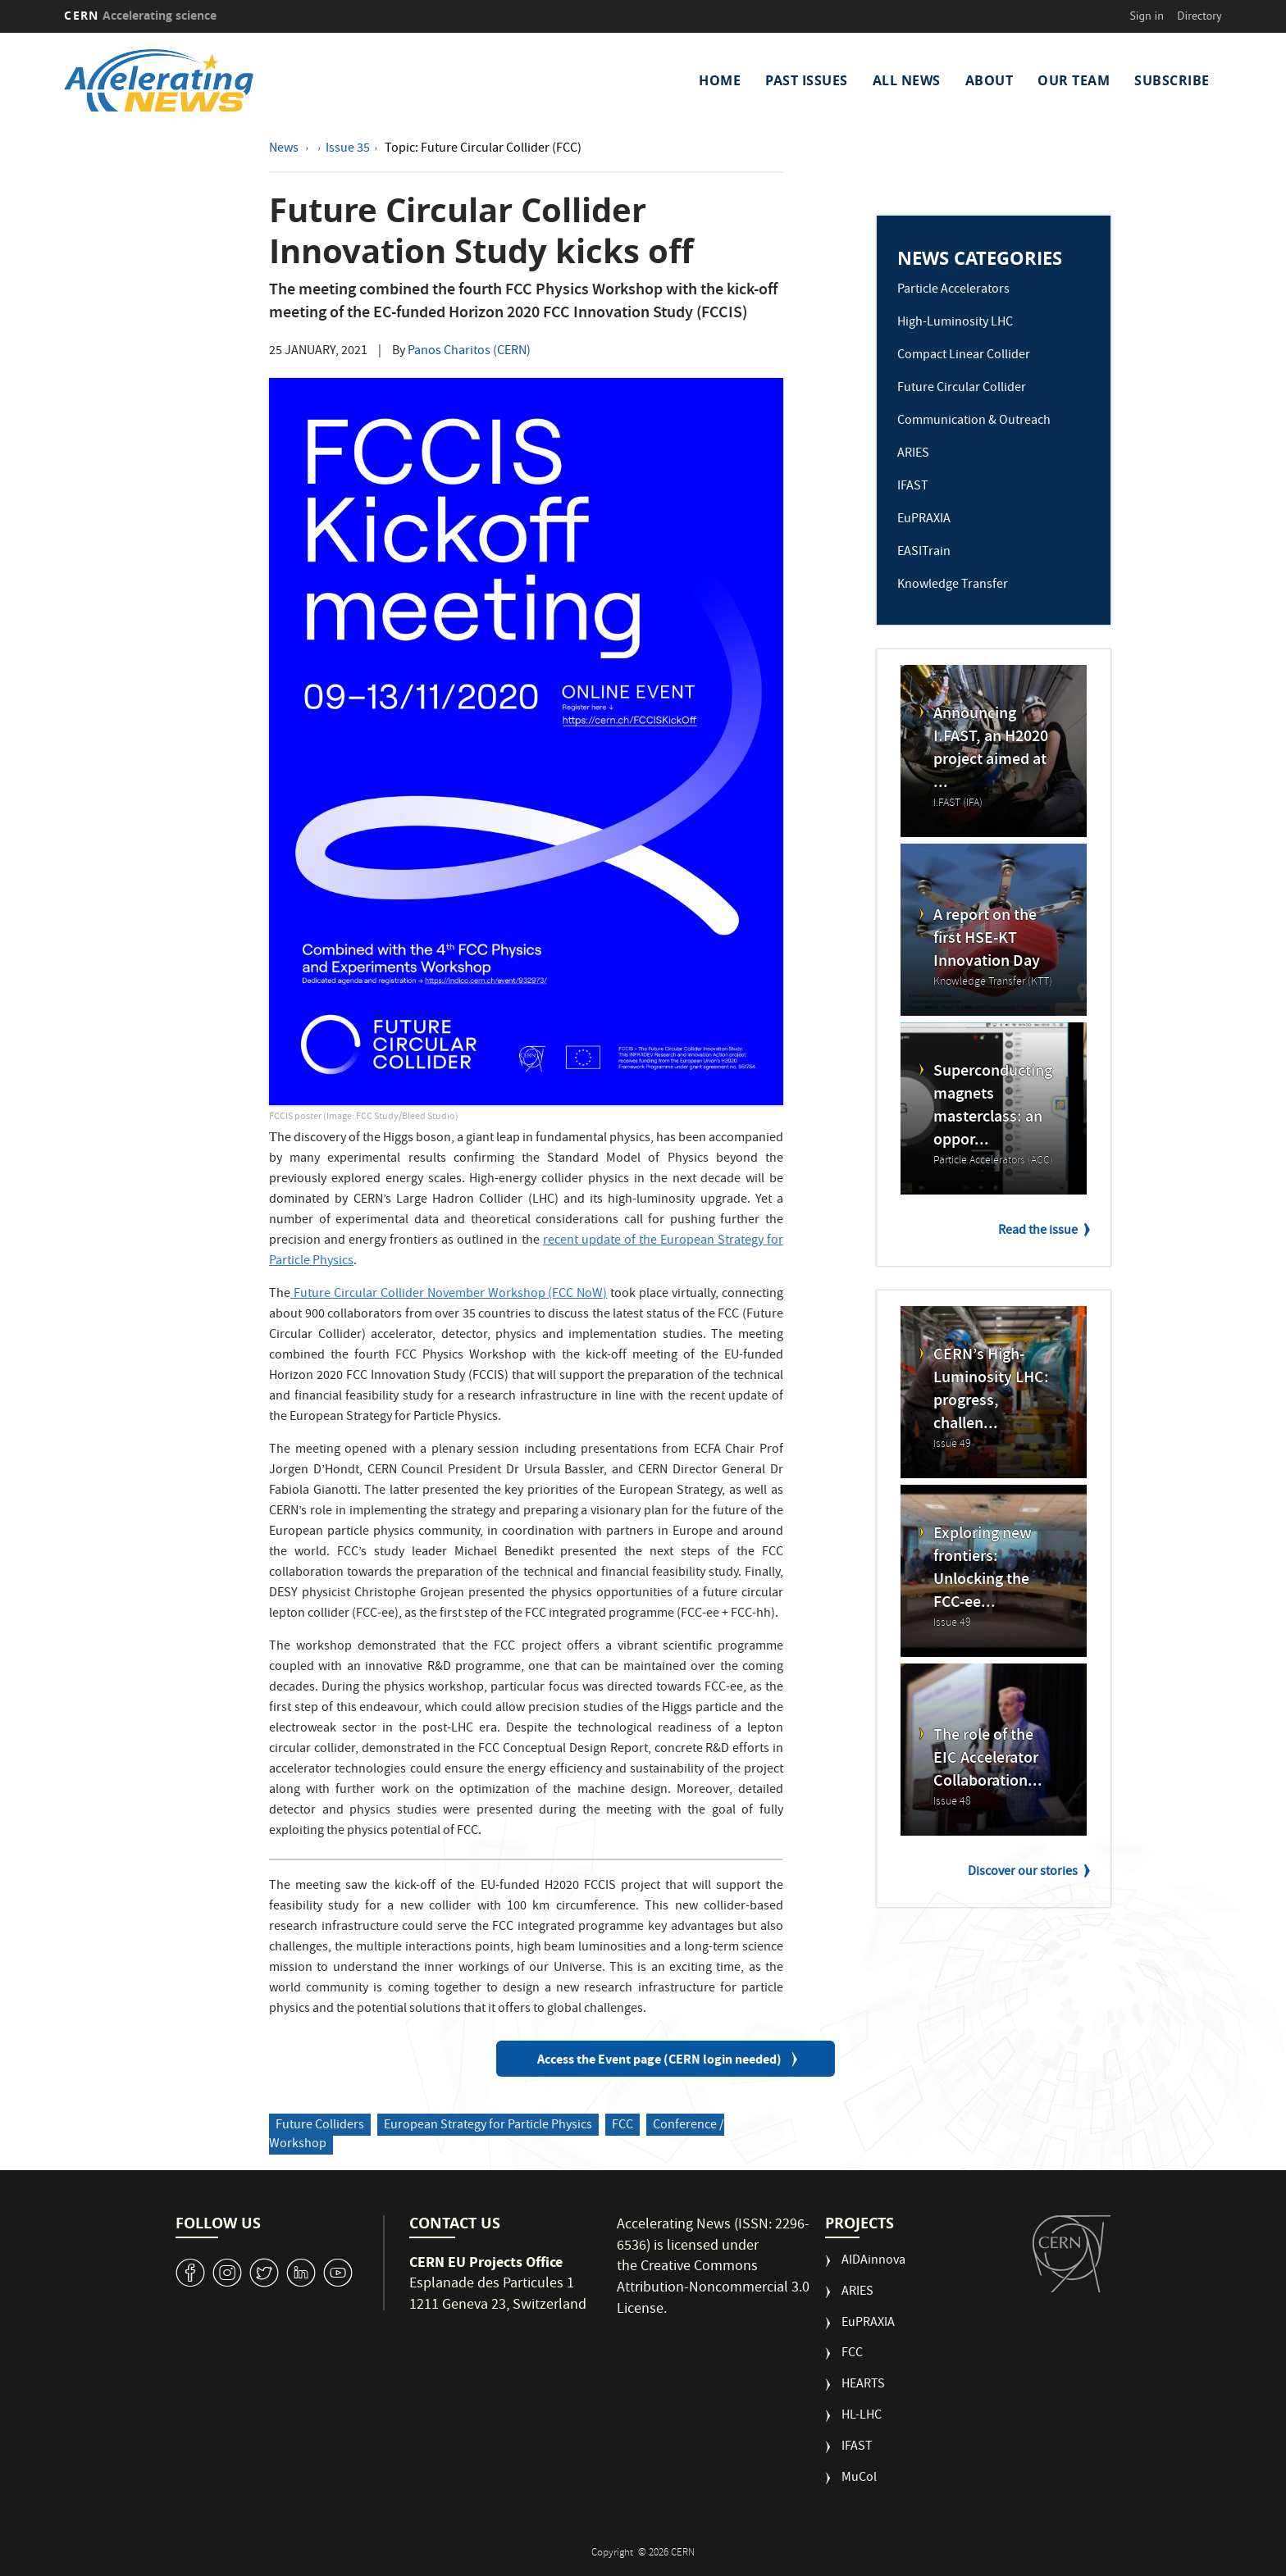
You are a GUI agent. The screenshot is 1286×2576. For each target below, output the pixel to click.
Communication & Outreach (974, 421)
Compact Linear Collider (963, 356)
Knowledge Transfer (952, 585)
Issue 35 (348, 149)
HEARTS (863, 2385)
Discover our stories (1023, 1872)
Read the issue (1038, 1231)
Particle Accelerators (953, 290)
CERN (140, 15)
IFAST (912, 487)
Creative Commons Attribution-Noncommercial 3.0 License (713, 2288)
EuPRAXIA (924, 520)
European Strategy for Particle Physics (488, 2126)
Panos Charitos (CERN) (469, 352)
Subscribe (1172, 80)
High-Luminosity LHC (955, 323)
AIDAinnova (873, 2261)
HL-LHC (861, 2416)
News (285, 149)
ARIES (913, 454)
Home (720, 80)
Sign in (1146, 15)
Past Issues (806, 80)
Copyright (613, 2553)
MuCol (859, 2478)
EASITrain (924, 552)
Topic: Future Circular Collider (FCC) (483, 149)
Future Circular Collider (961, 388)
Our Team (1073, 80)
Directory (1199, 15)
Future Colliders (320, 2126)
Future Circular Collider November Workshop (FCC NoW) (450, 1294)
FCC (622, 2126)
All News (907, 80)
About (989, 80)
